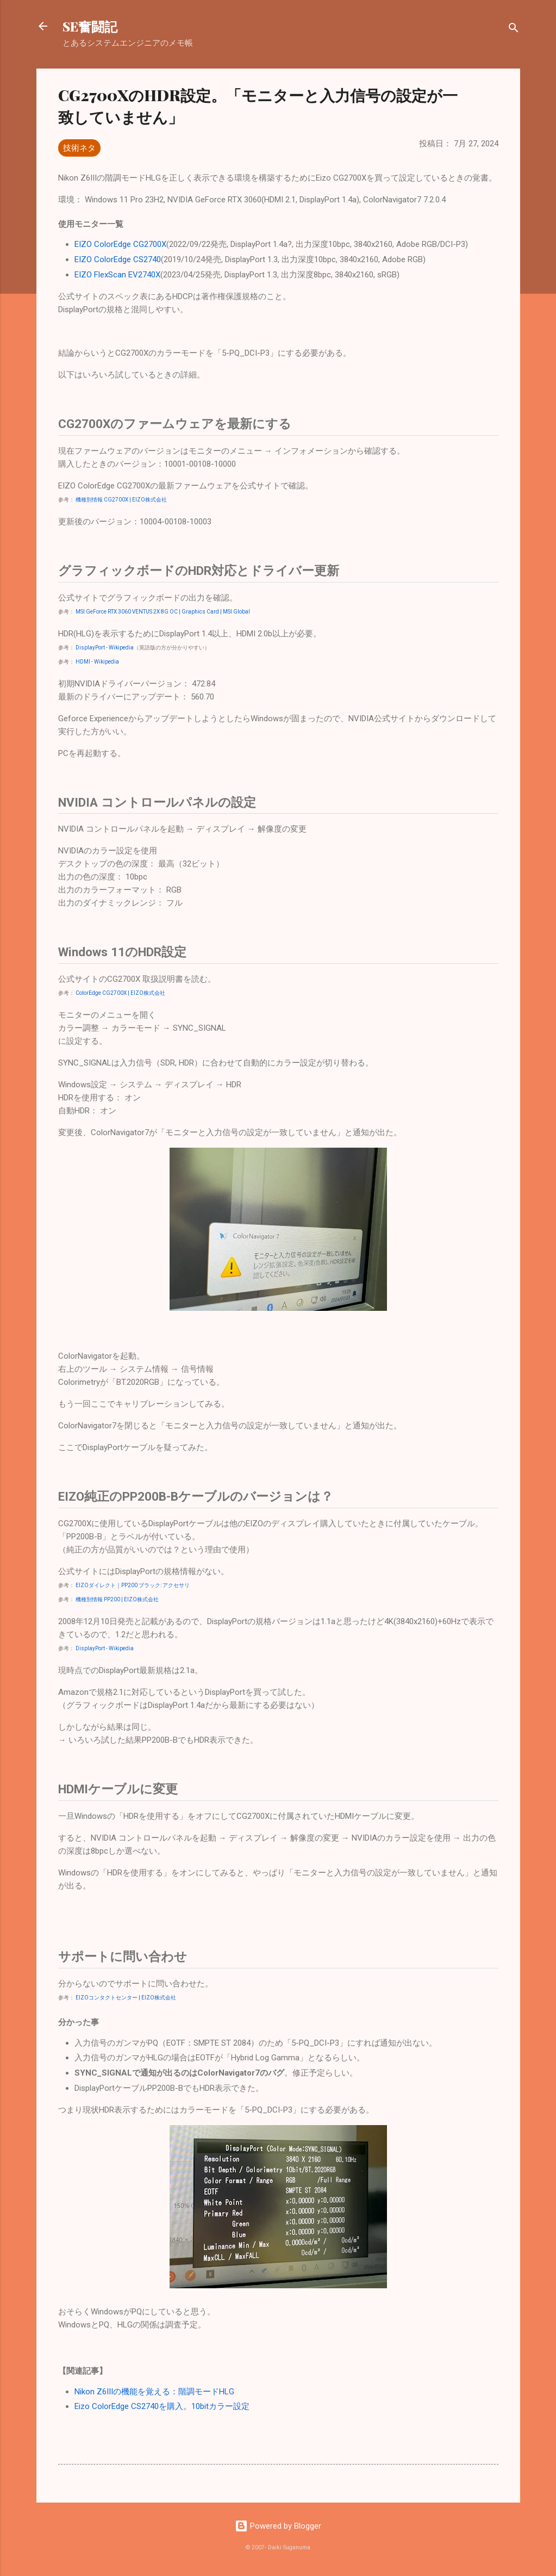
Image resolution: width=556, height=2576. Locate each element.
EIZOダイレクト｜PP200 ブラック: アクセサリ (133, 1585)
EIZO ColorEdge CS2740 (117, 259)
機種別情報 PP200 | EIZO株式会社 (117, 1599)
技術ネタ (79, 148)
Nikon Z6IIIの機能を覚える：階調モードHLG (154, 2392)
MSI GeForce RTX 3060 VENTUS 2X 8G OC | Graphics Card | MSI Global (163, 612)
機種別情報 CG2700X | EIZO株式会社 (121, 500)
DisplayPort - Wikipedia (105, 648)
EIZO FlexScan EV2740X (117, 275)
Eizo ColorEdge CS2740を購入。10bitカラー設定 (161, 2406)
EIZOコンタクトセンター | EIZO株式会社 (126, 1998)
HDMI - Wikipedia (97, 662)
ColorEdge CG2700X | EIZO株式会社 (120, 993)
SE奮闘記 (90, 26)
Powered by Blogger (278, 2526)
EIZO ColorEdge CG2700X (120, 244)
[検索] (513, 29)
